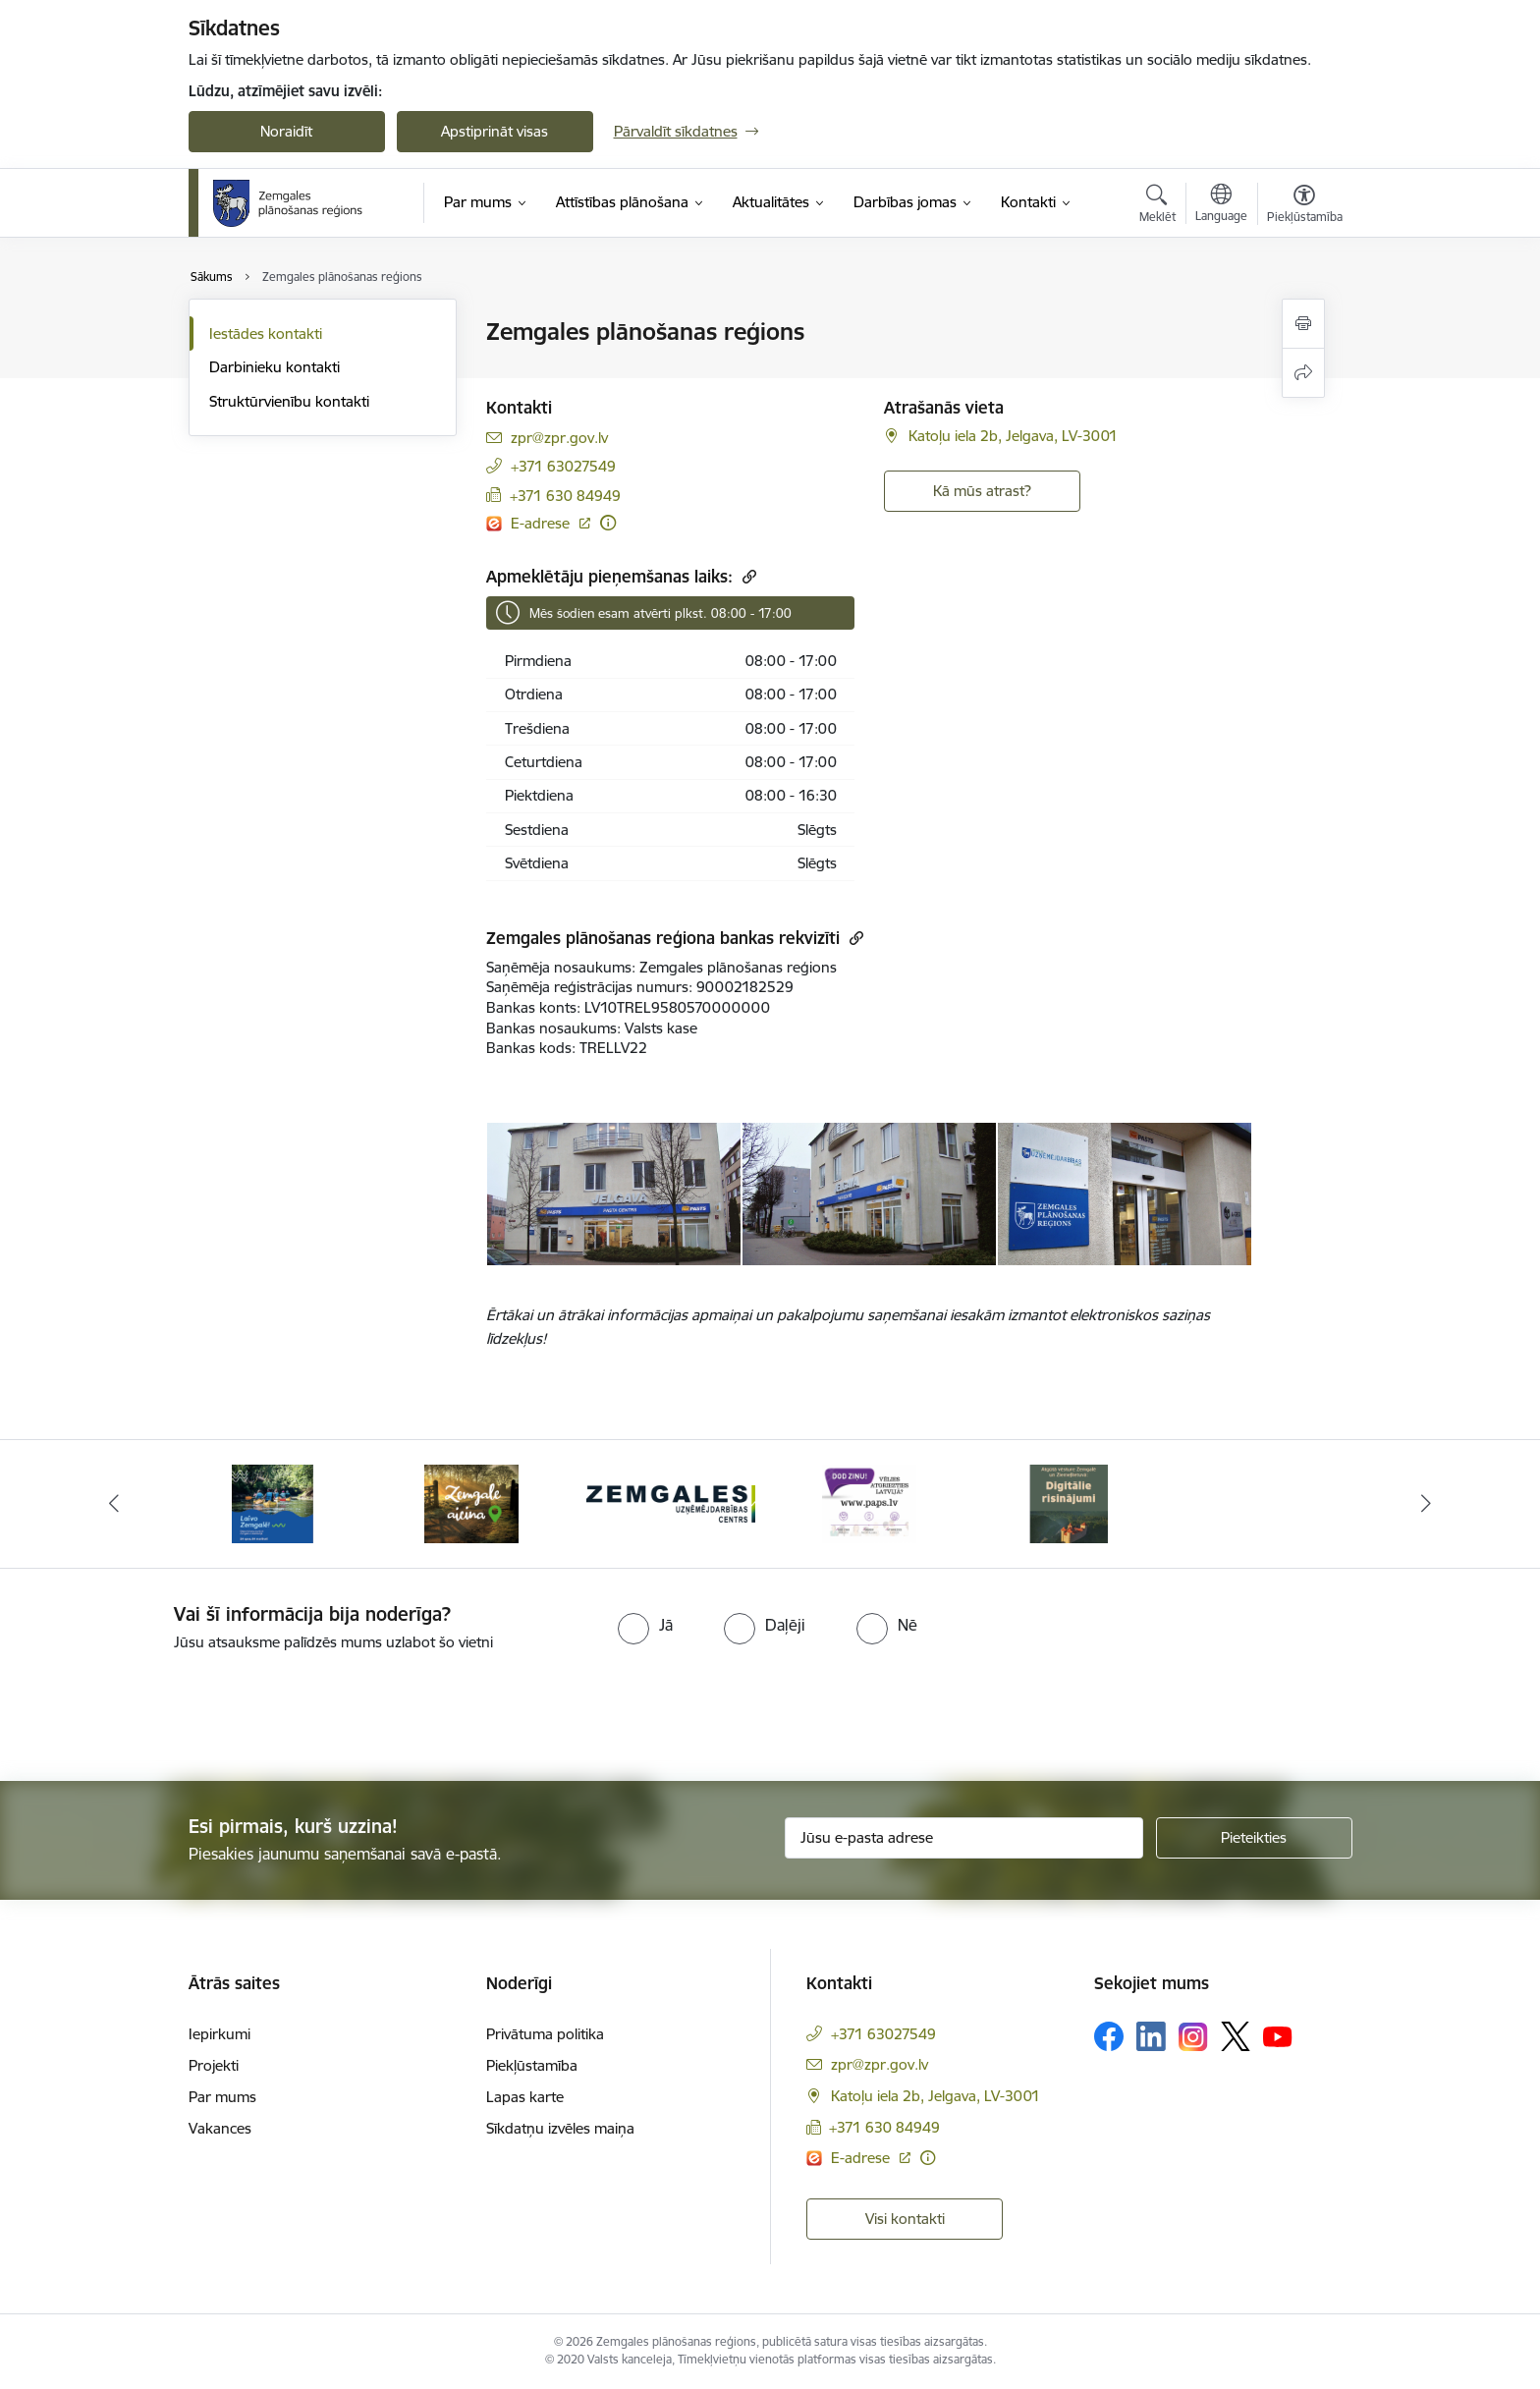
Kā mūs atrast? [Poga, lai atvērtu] (982, 490)
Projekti (214, 2065)
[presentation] (164, 1708)
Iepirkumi (219, 2034)
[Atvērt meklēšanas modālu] (1157, 206)
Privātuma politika (545, 2034)
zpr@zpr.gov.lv (559, 437)
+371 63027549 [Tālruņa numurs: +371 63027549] (563, 466)
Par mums (222, 2096)
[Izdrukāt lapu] (1303, 324)
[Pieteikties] (1254, 1838)
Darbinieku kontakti (274, 367)
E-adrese (542, 523)
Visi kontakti (905, 2218)
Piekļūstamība (532, 2065)
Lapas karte (525, 2096)
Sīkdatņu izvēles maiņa (560, 2128)
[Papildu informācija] (608, 522)
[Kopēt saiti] (747, 576)
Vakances (220, 2128)
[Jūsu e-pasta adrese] (964, 1838)
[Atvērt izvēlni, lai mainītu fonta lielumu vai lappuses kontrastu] (1304, 206)
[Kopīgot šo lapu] (1303, 373)
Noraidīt (286, 131)
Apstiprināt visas (494, 131)
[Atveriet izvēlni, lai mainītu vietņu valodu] (1221, 205)
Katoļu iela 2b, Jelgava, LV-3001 (1013, 435)
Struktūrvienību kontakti (289, 401)
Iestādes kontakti (265, 333)
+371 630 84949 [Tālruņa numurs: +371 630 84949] (565, 495)
